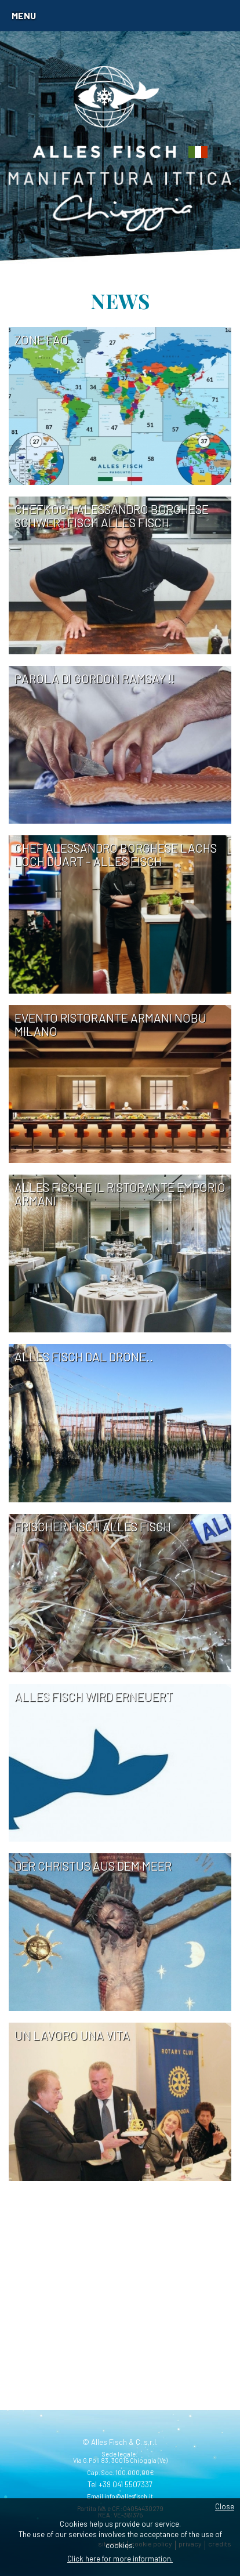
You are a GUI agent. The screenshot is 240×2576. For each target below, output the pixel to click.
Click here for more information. (120, 2558)
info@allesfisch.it (128, 2496)
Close (224, 2506)
